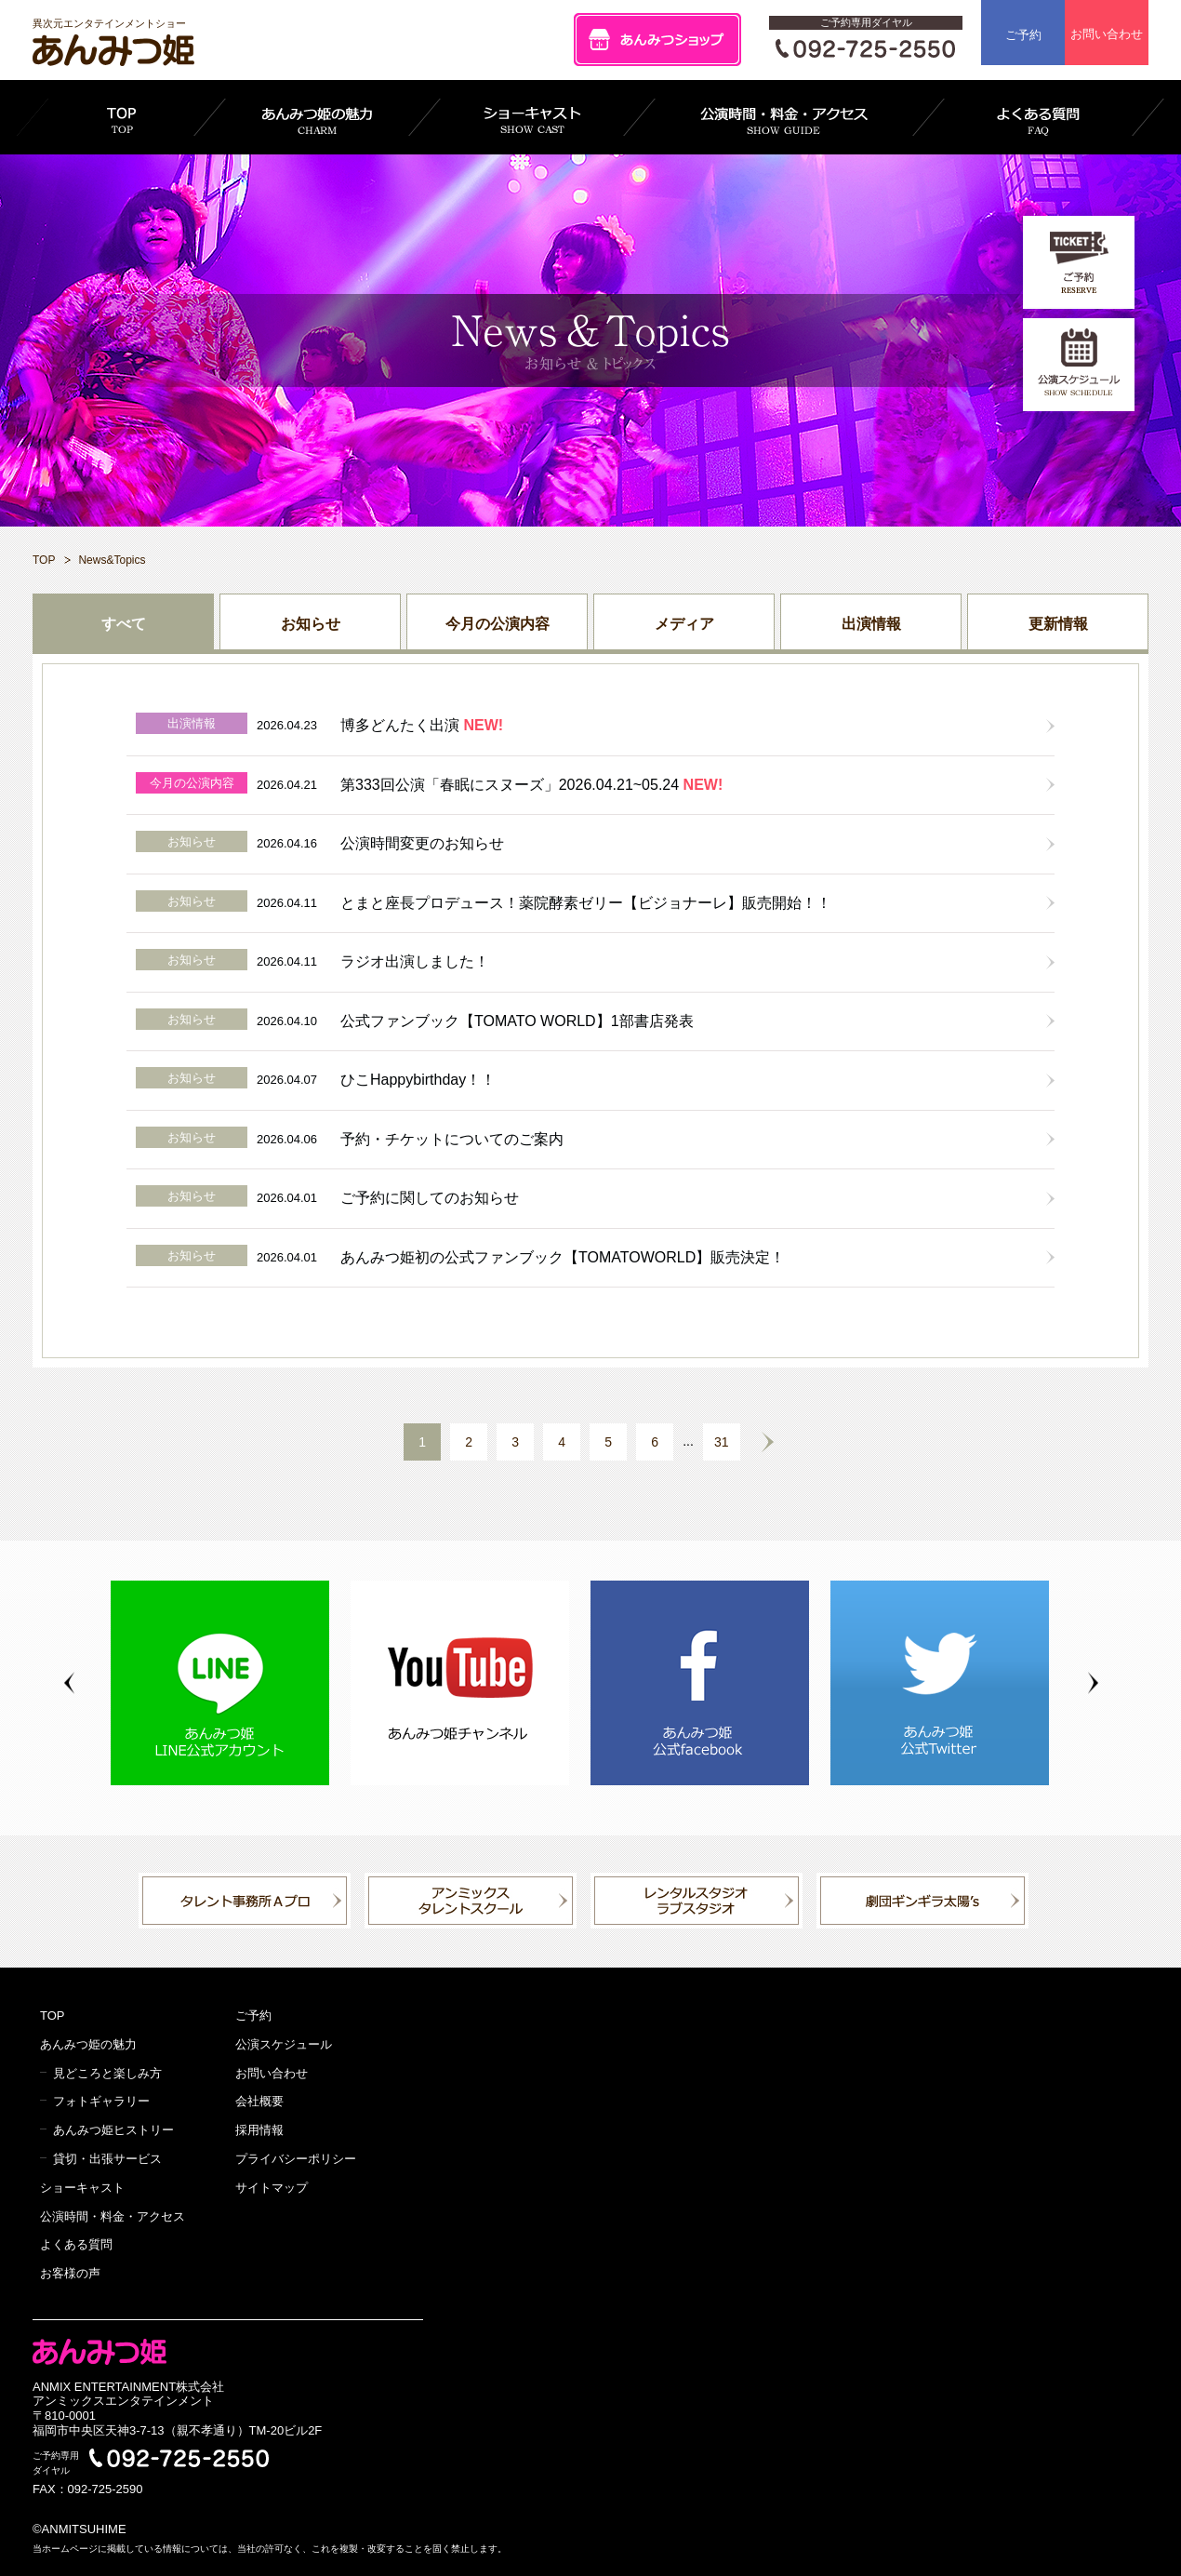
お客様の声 (70, 2273)
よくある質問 (76, 2244)
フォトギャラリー (101, 2101)
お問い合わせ (1106, 34)
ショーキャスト (82, 2188)
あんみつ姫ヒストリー (113, 2130)
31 (721, 1442)
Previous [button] (69, 1683)
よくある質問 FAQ (1038, 117)
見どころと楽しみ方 (107, 2073)
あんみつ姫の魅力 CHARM (317, 117)
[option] (231, 1683)
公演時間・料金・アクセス (112, 2216)
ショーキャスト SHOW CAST (532, 117)
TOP (121, 117)
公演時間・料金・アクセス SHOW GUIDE (784, 117)
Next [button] (1093, 1683)
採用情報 (259, 2130)
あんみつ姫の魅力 (88, 2044)
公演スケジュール (283, 2044)
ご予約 (1023, 35)
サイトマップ (271, 2188)
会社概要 (259, 2101)
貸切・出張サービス (107, 2159)
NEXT (768, 1442)
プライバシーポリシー (295, 2159)
